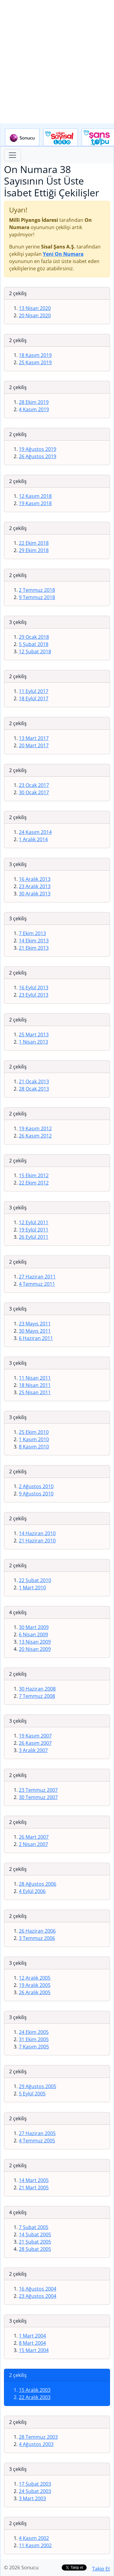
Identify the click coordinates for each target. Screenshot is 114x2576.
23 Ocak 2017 (34, 785)
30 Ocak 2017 (34, 792)
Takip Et (101, 2568)
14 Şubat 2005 (35, 2234)
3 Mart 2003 (32, 2498)
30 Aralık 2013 (34, 893)
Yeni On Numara (63, 254)
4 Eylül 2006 (32, 1891)
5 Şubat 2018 (33, 644)
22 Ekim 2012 (34, 1182)
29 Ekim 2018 (34, 550)
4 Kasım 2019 (34, 409)
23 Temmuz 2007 (38, 1790)
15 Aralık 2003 (34, 2390)
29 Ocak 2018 (34, 637)
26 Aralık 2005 (34, 1992)
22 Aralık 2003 (34, 2397)
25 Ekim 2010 (34, 1432)
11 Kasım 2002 (35, 2545)
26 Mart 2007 (34, 1837)
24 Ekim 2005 (34, 2032)
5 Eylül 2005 (32, 2093)
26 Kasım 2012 (35, 1135)
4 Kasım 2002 (34, 2538)
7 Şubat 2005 (33, 2227)
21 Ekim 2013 (34, 948)
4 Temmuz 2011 (37, 1284)
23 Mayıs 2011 (35, 1323)
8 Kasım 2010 (34, 1446)
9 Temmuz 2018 (37, 597)
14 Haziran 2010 (37, 1533)
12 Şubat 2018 (35, 651)
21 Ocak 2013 (34, 1081)
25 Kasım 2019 (35, 362)
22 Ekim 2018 (34, 543)
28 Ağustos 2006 (37, 1884)
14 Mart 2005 (34, 2180)
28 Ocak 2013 (34, 1088)
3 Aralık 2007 (33, 1750)
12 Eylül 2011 (33, 1222)
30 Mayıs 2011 (35, 1331)
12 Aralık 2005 (34, 1977)
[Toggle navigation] (12, 155)
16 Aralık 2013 (34, 879)
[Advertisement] (57, 61)
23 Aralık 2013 (34, 886)
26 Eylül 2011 (33, 1237)
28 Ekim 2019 (34, 402)
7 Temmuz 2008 (37, 1696)
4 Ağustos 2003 (36, 2444)
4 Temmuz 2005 (37, 2140)
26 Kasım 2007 (35, 1743)
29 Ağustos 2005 (37, 2086)
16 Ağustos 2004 (37, 2288)
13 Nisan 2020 (35, 308)
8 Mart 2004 (32, 2343)
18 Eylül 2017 (33, 698)
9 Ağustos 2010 (36, 1493)
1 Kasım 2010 (34, 1439)
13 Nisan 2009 (35, 1641)
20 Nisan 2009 (35, 1649)
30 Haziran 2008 (37, 1688)
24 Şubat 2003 (35, 2491)
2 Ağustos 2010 (36, 1486)
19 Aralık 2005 (34, 1985)
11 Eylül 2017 (33, 691)
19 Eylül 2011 (33, 1229)
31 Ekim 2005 (34, 2039)
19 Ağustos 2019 (37, 449)
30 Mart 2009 (34, 1627)
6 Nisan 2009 (33, 1634)
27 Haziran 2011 (37, 1276)
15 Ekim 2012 (34, 1175)
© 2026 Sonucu (21, 2567)
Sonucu (22, 137)
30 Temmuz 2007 (38, 1797)
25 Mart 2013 (34, 1034)
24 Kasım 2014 (35, 832)
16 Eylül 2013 (33, 987)
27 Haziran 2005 (37, 2133)
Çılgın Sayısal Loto (60, 137)
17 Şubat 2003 (35, 2484)
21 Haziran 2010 (37, 1540)
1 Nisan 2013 (33, 1041)
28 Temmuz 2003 (38, 2437)
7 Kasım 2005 (34, 2046)
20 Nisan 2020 (35, 315)
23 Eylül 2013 (33, 994)
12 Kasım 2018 (35, 496)
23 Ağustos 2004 (37, 2296)
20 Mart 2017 (34, 745)
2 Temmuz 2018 (37, 590)
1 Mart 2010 (32, 1587)
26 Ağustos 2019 (37, 456)
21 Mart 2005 (34, 2187)
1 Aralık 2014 (33, 839)
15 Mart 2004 (34, 2350)
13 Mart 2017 (34, 738)
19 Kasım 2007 (35, 1735)
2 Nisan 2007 (33, 1844)
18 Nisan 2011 (35, 1385)
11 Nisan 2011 (35, 1378)
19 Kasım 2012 (35, 1128)
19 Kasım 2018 (35, 503)
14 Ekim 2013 (34, 940)
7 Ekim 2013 (32, 933)
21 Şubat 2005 (35, 2241)
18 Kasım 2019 (35, 355)
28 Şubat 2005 (35, 2249)
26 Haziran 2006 (37, 1931)
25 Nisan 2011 (35, 1392)
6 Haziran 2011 (36, 1338)
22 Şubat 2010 (35, 1580)
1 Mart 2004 (32, 2335)
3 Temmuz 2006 (37, 1938)
